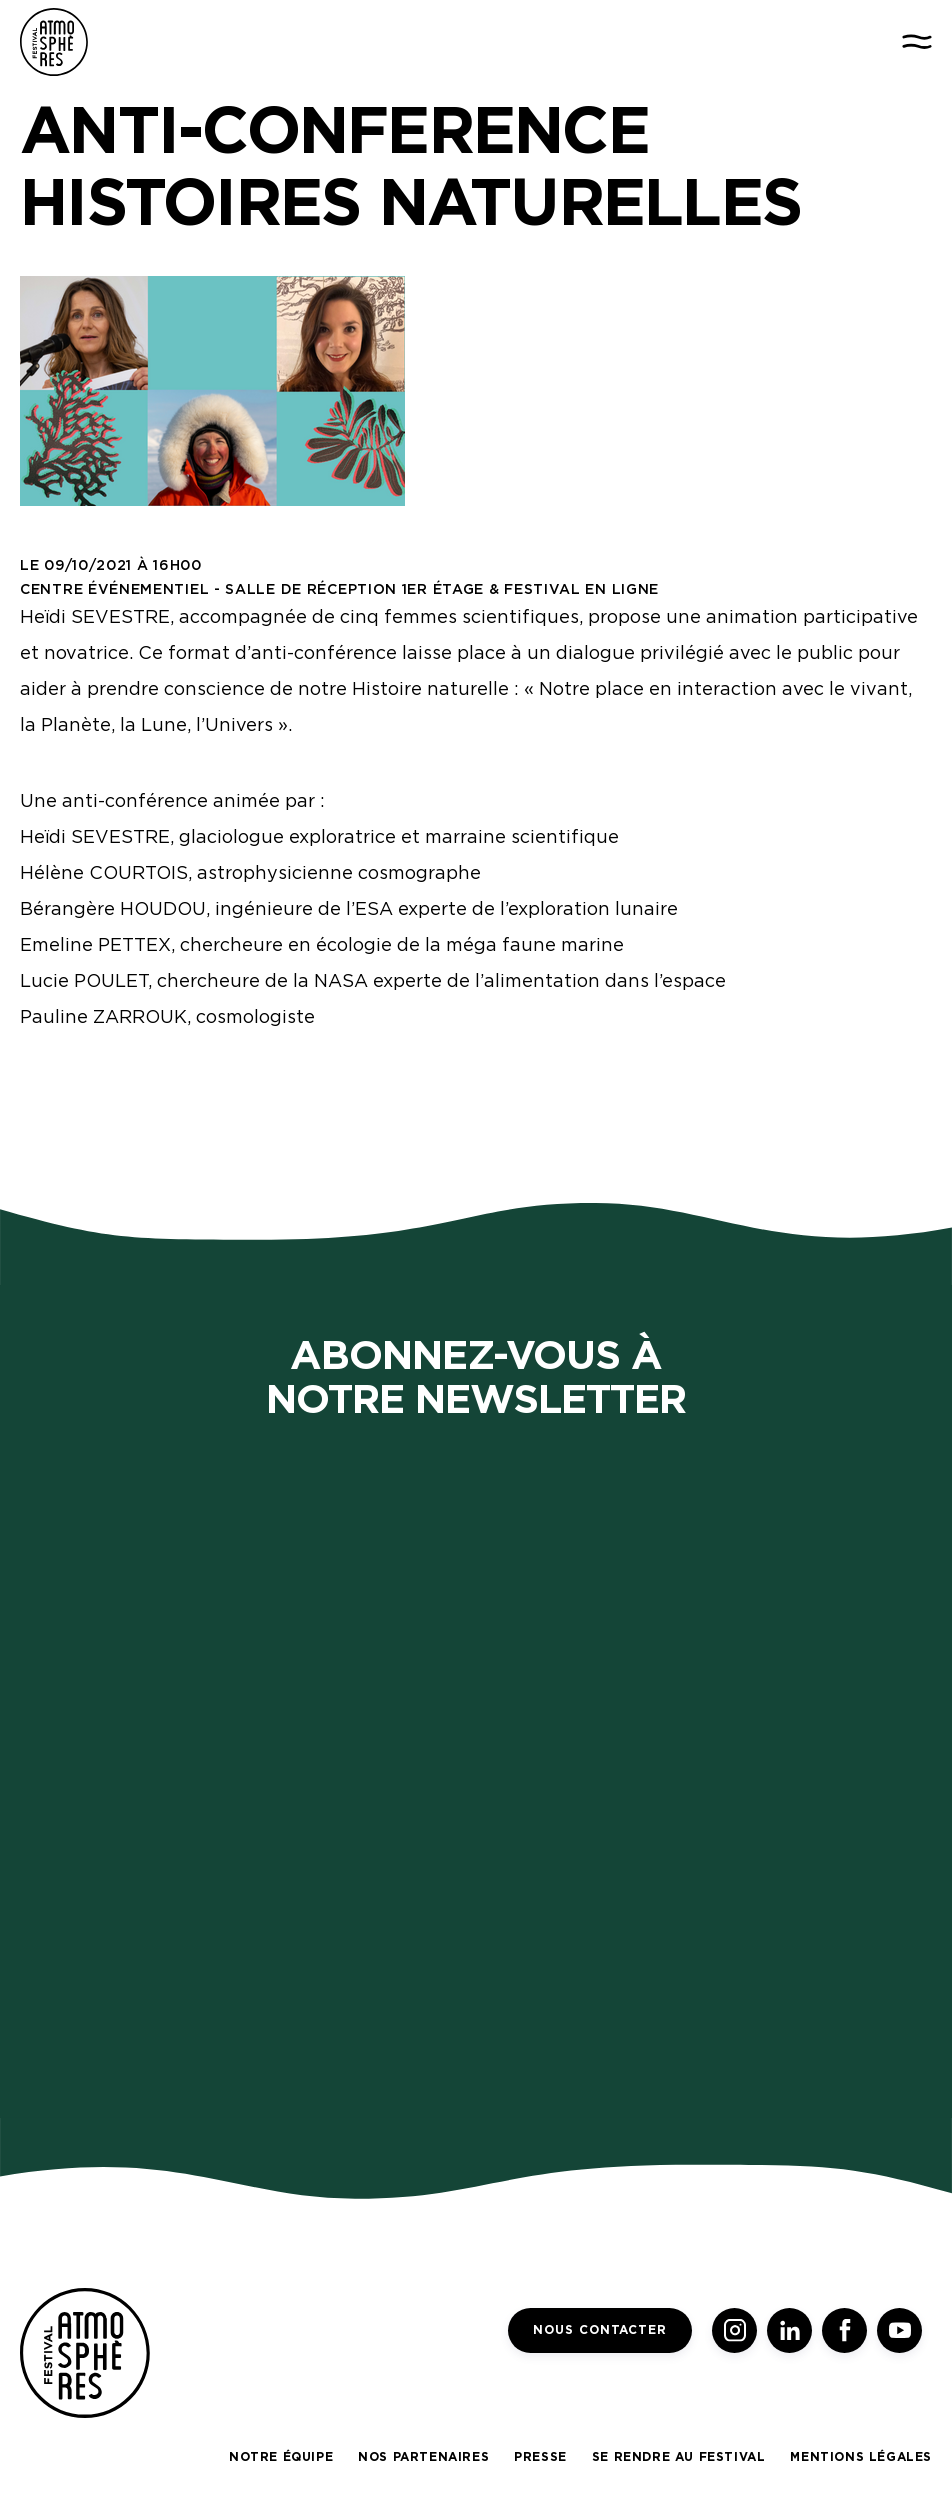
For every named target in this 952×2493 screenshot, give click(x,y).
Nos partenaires (423, 2457)
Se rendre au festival (679, 2457)
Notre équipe (281, 2457)
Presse (540, 2457)
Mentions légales (861, 2457)
